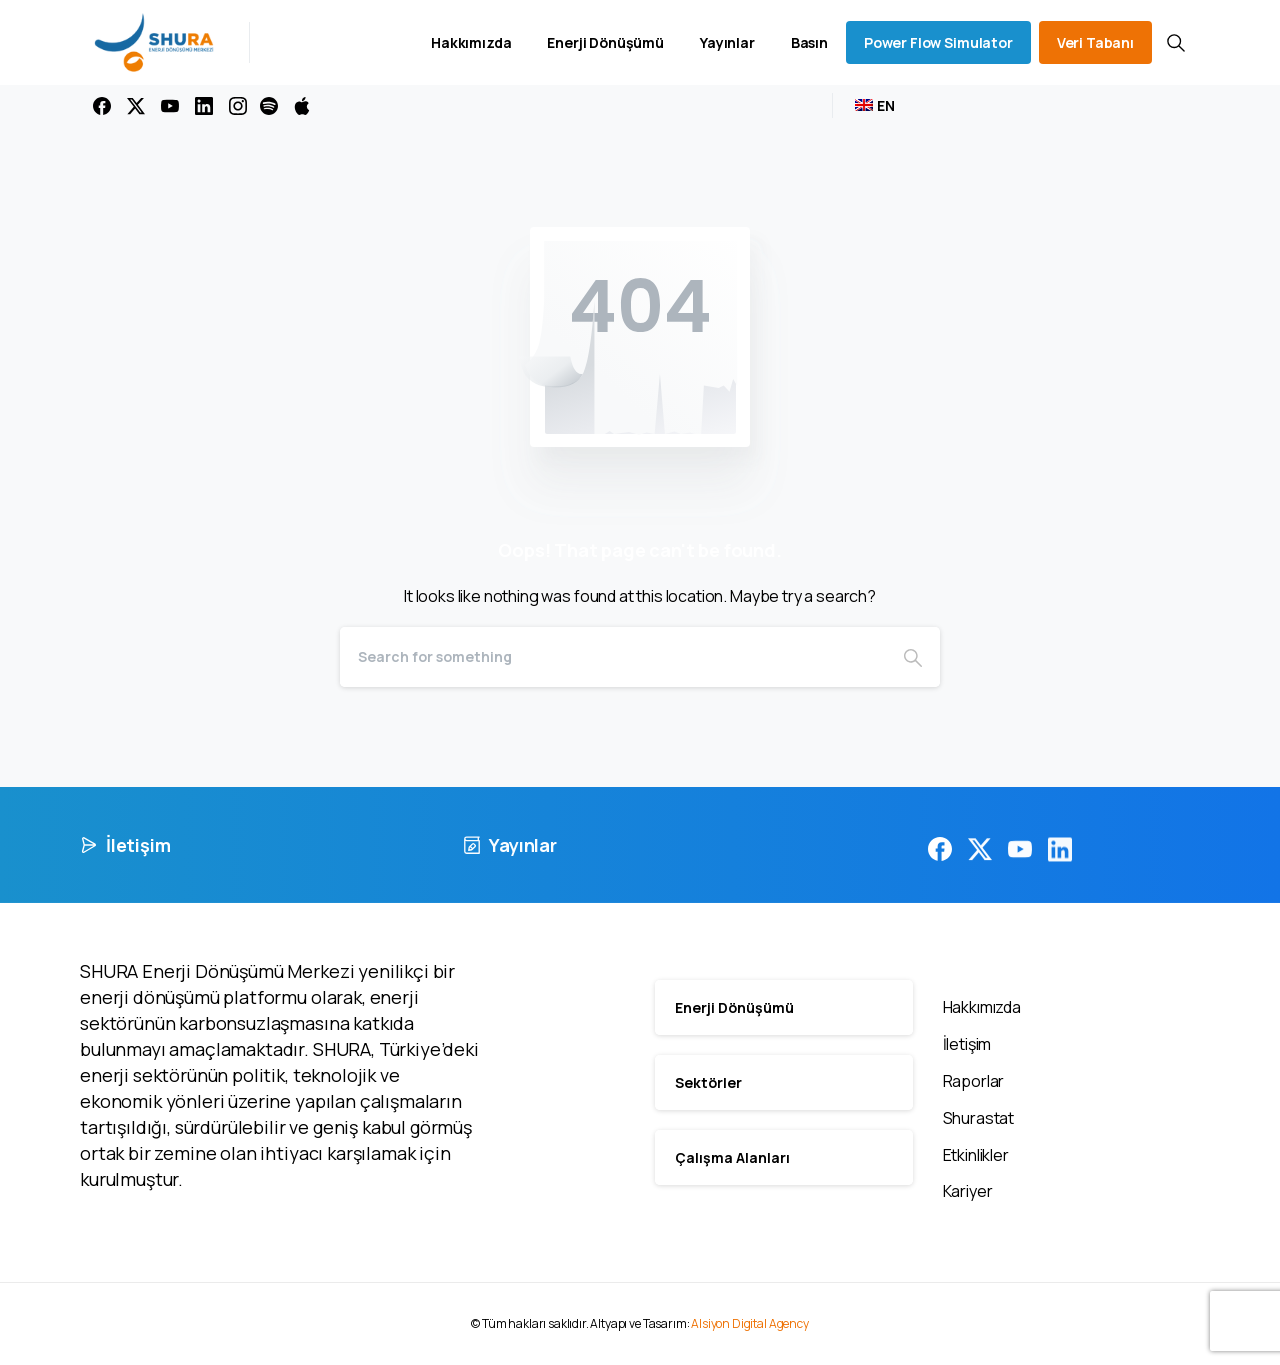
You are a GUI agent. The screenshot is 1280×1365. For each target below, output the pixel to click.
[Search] (613, 657)
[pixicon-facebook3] (940, 862)
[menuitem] (875, 105)
